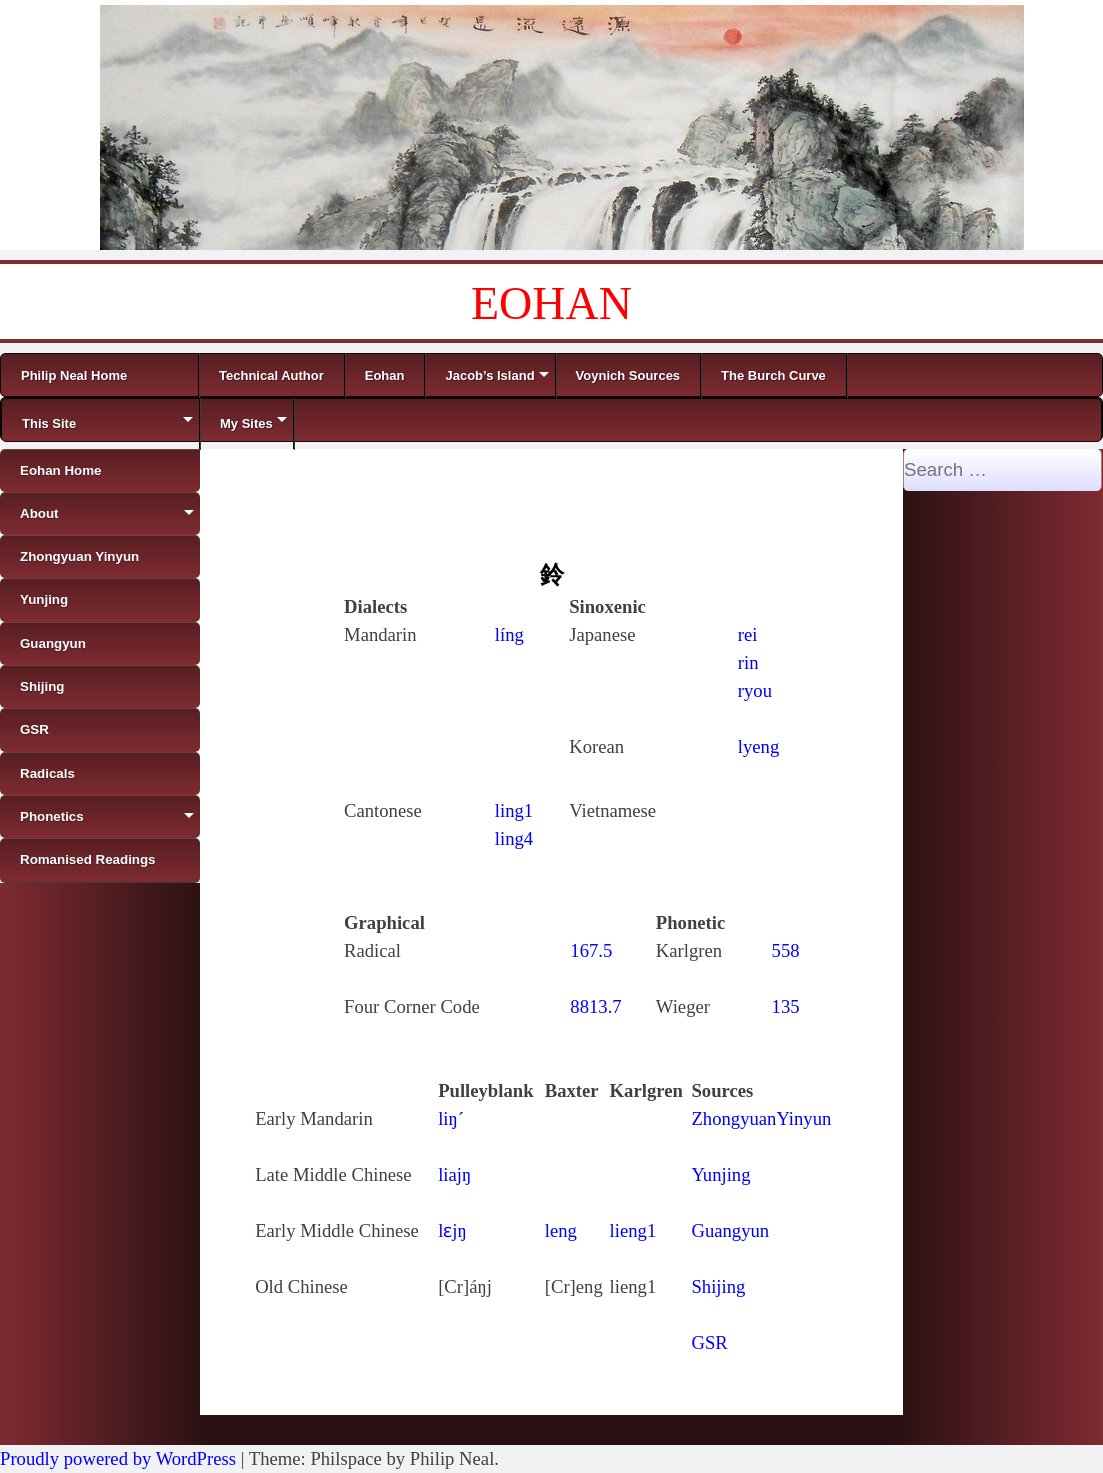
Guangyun (730, 1230)
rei (748, 634)
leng (561, 1230)
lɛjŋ (452, 1230)
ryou (755, 690)
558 (786, 950)
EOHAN (551, 303)
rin (748, 662)
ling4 (514, 838)
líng (509, 634)
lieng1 (633, 1230)
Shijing (718, 1286)
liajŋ (454, 1174)
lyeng (758, 746)
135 (786, 1006)
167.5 (591, 950)
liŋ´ (451, 1118)
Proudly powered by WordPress (118, 1458)
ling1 (514, 810)
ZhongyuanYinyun (761, 1118)
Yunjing (720, 1174)
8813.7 (595, 1006)
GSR (709, 1342)
